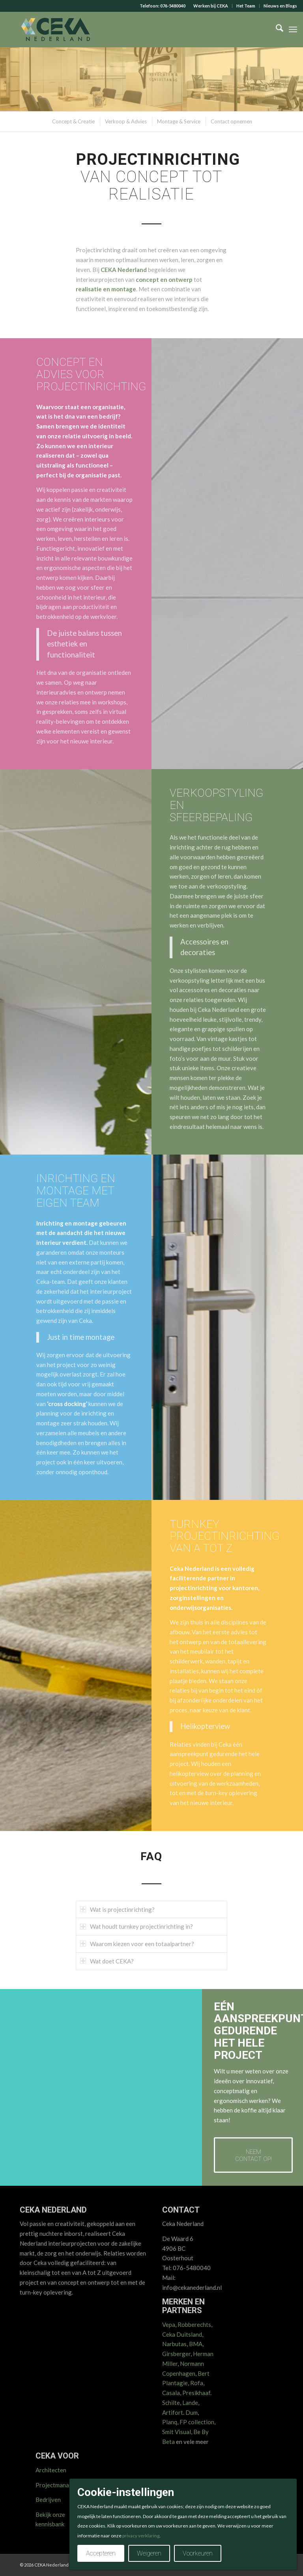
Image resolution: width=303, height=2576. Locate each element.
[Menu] (293, 29)
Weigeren (149, 2553)
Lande (190, 2402)
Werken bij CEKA (210, 5)
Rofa (196, 2382)
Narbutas (174, 2343)
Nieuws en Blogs (280, 5)
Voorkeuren (198, 2553)
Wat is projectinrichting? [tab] (117, 1909)
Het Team (245, 5)
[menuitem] (210, 6)
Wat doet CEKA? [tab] (107, 1961)
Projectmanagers (58, 2484)
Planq (169, 2421)
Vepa (168, 2324)
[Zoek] (275, 29)
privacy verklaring (140, 2536)
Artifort (172, 2412)
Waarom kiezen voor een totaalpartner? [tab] (137, 1943)
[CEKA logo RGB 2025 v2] (55, 29)
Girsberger (176, 2353)
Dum (191, 2412)
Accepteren (101, 2553)
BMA (195, 2343)
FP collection (197, 2421)
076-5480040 (172, 5)
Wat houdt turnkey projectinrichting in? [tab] (136, 1926)
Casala (171, 2392)
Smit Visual (176, 2431)
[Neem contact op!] (253, 2155)
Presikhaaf (196, 2392)
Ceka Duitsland (182, 2334)
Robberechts (194, 2324)
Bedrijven (48, 2499)
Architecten (51, 2470)
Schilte (171, 2402)
